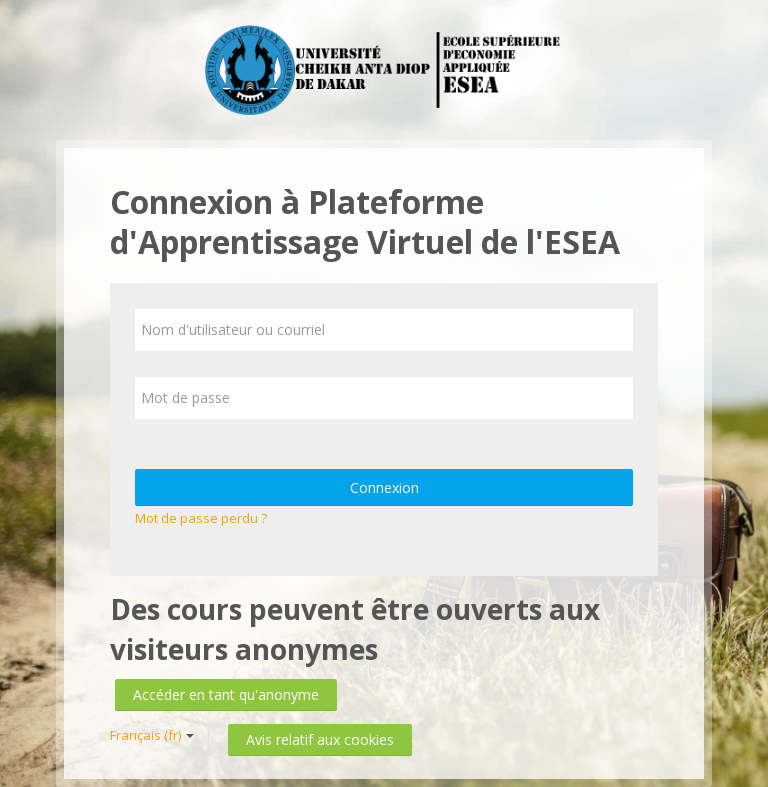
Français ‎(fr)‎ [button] (152, 735)
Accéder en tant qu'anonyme (226, 694)
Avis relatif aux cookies (320, 739)
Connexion (384, 487)
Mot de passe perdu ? (201, 518)
